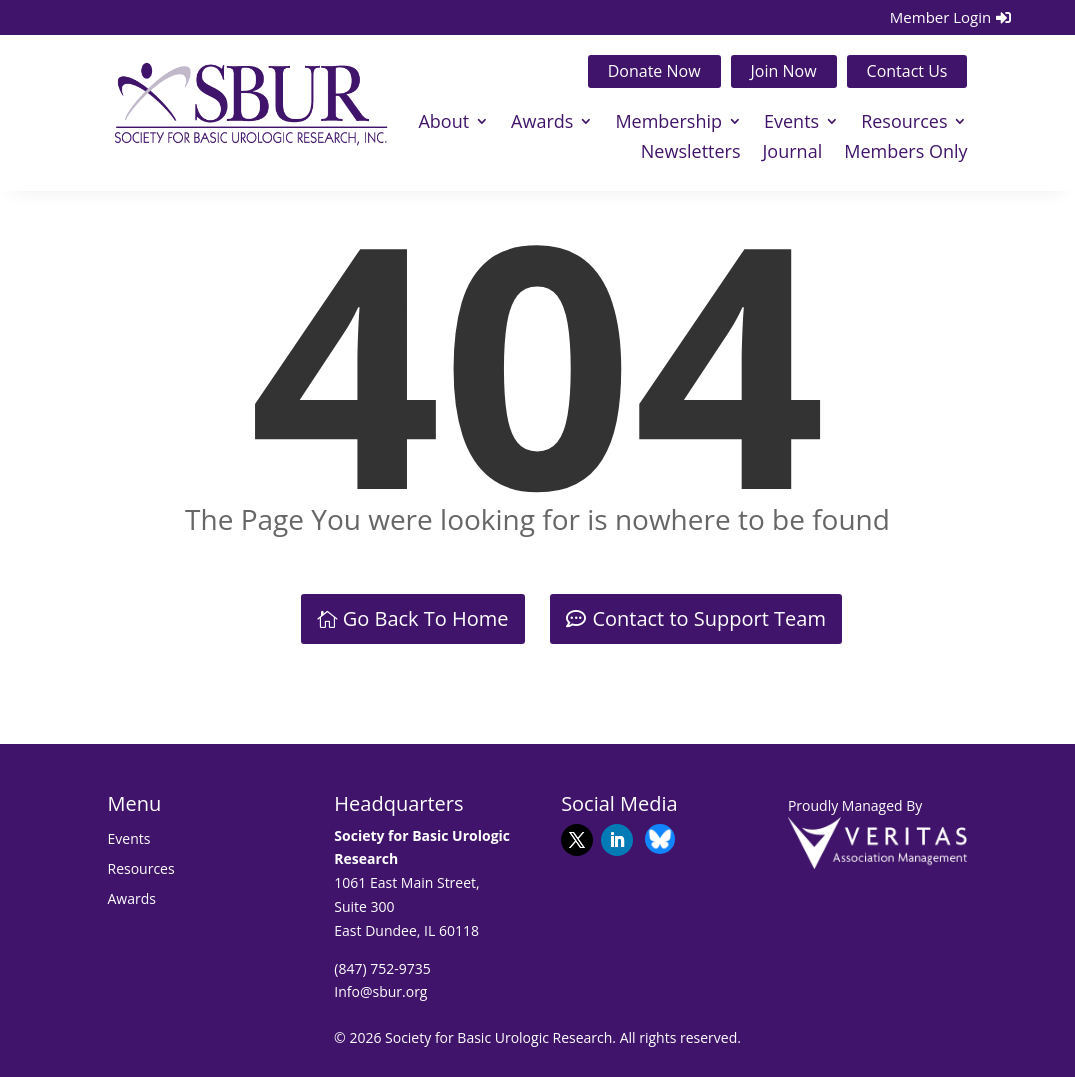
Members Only (905, 153)
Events (791, 123)
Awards (542, 123)
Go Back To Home (426, 618)
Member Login (940, 17)
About (443, 123)
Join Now (784, 71)
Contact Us (907, 71)
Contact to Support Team (709, 618)
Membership (668, 123)
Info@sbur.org (380, 991)
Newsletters (691, 153)
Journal (793, 153)
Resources (904, 123)
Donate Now (654, 71)
